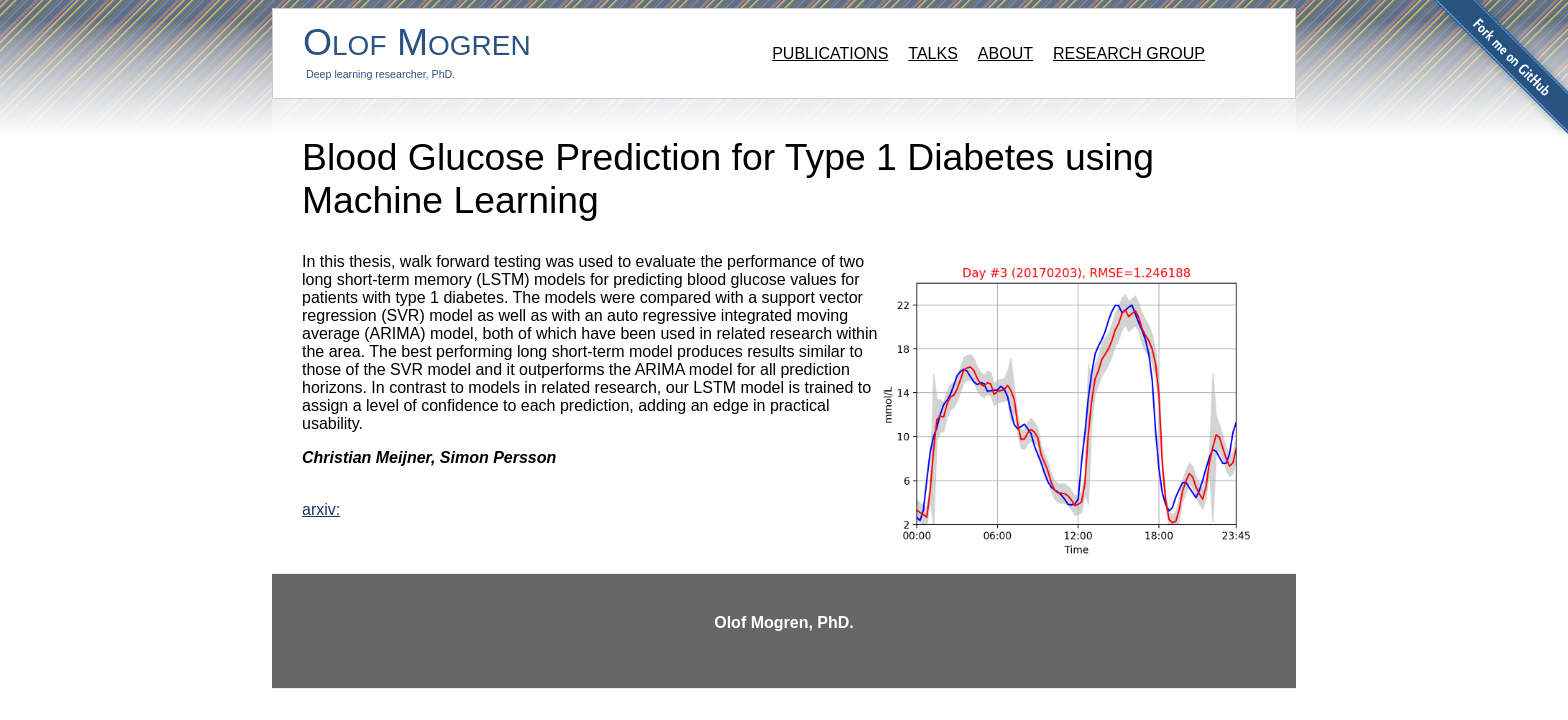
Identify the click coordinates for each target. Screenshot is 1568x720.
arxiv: (321, 509)
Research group (1129, 53)
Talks (933, 53)
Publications (830, 53)
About (1005, 53)
